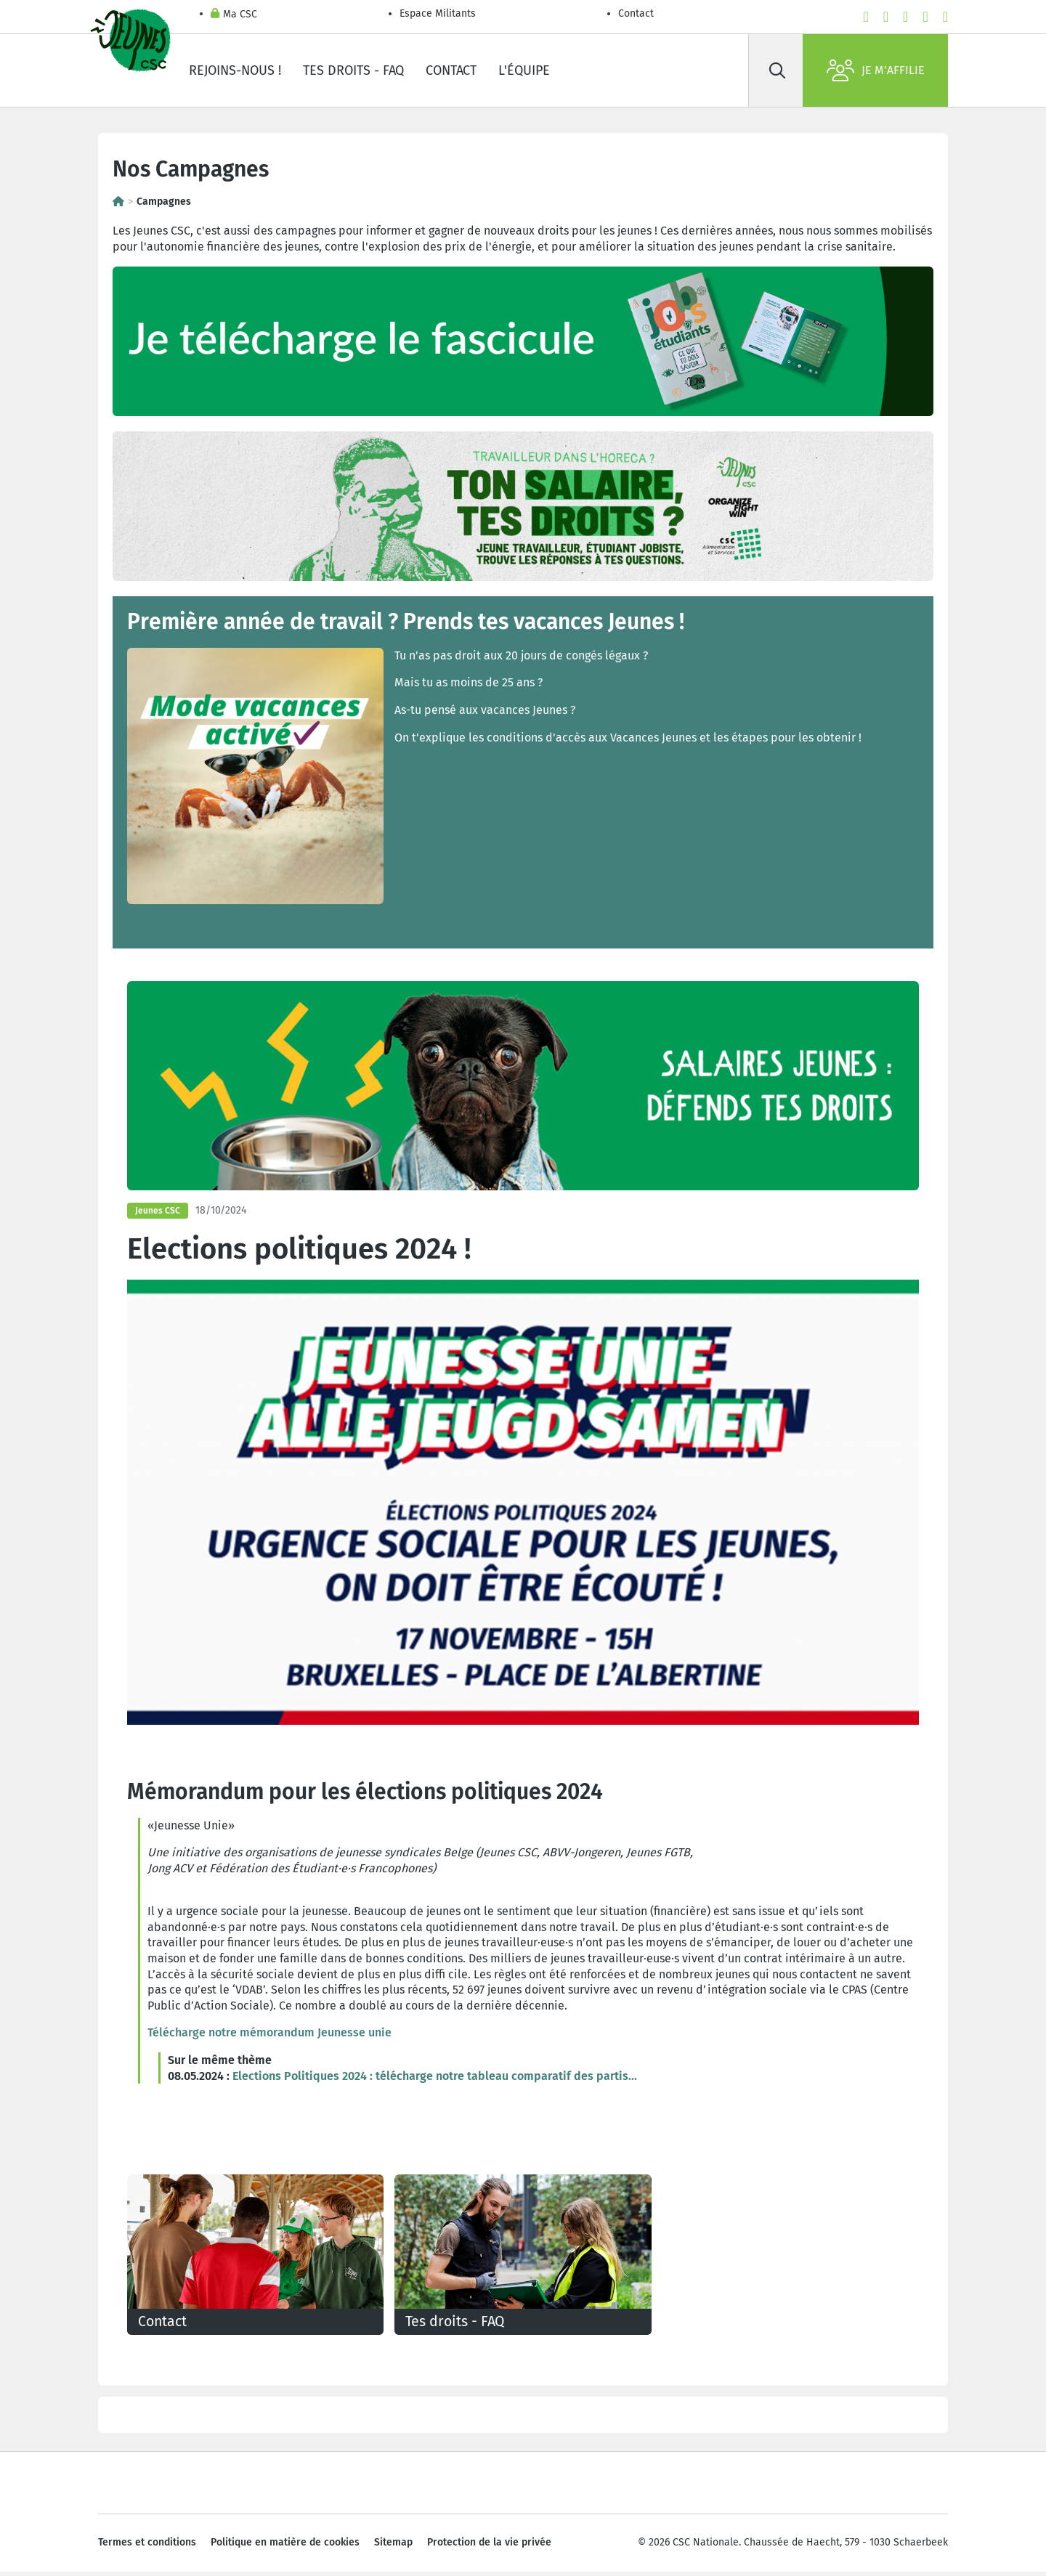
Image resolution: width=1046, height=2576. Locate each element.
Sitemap (393, 2546)
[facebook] (865, 16)
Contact (636, 13)
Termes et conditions (147, 2546)
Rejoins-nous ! (235, 70)
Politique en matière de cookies (285, 2546)
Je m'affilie (876, 70)
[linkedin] (925, 16)
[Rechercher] (777, 70)
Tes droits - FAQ (353, 70)
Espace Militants (438, 13)
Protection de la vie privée (489, 2546)
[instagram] (905, 16)
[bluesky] (945, 16)
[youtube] (886, 16)
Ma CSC (234, 15)
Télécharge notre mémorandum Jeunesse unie (269, 2032)
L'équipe (524, 70)
